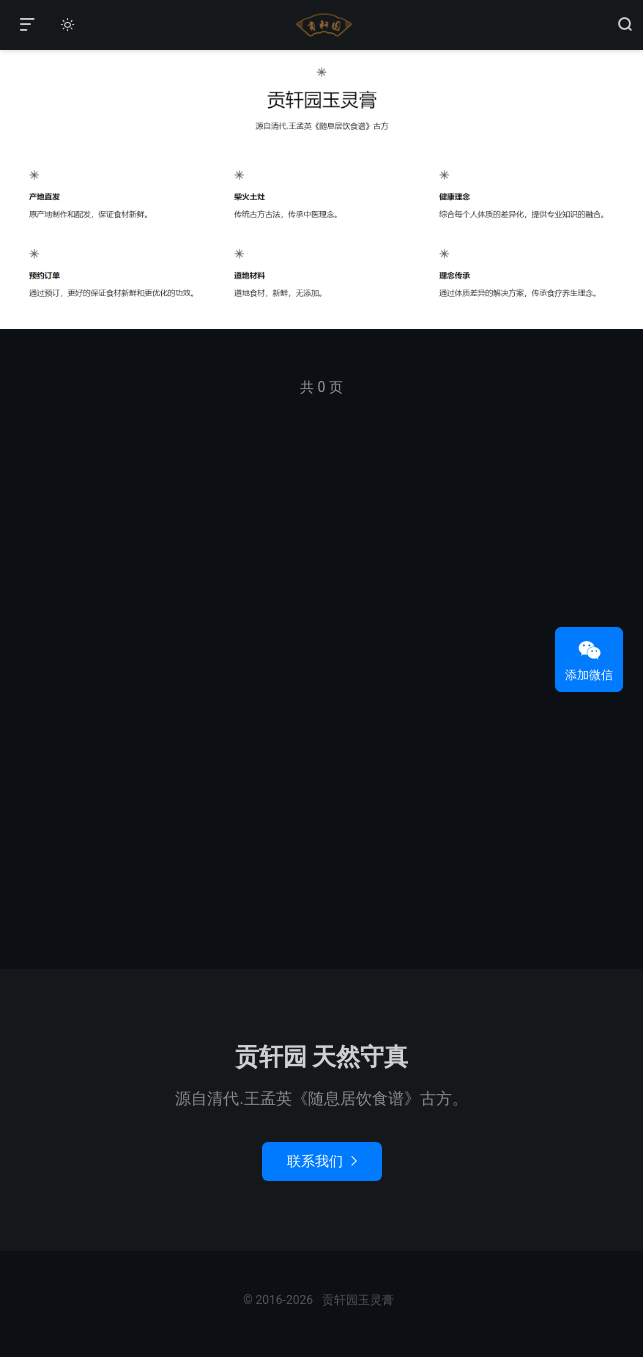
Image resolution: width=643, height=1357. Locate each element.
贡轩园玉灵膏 (321, 25)
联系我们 (322, 1161)
